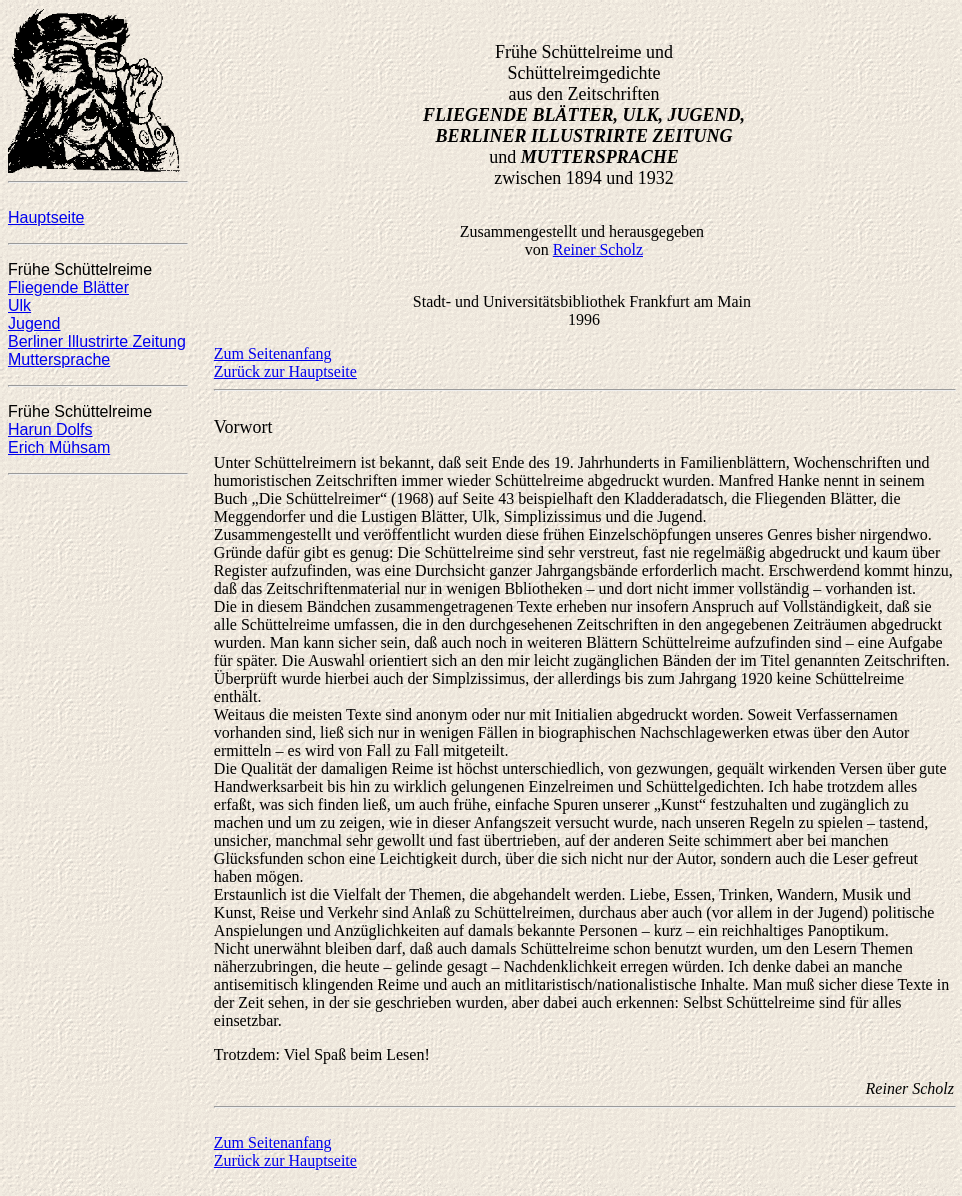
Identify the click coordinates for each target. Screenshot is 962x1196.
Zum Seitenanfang (273, 353)
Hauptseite (46, 217)
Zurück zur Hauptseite (285, 371)
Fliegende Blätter (68, 287)
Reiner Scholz (598, 249)
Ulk (19, 305)
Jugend (34, 323)
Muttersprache (59, 359)
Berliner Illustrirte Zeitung (97, 341)
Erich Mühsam (59, 447)
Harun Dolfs (50, 429)
